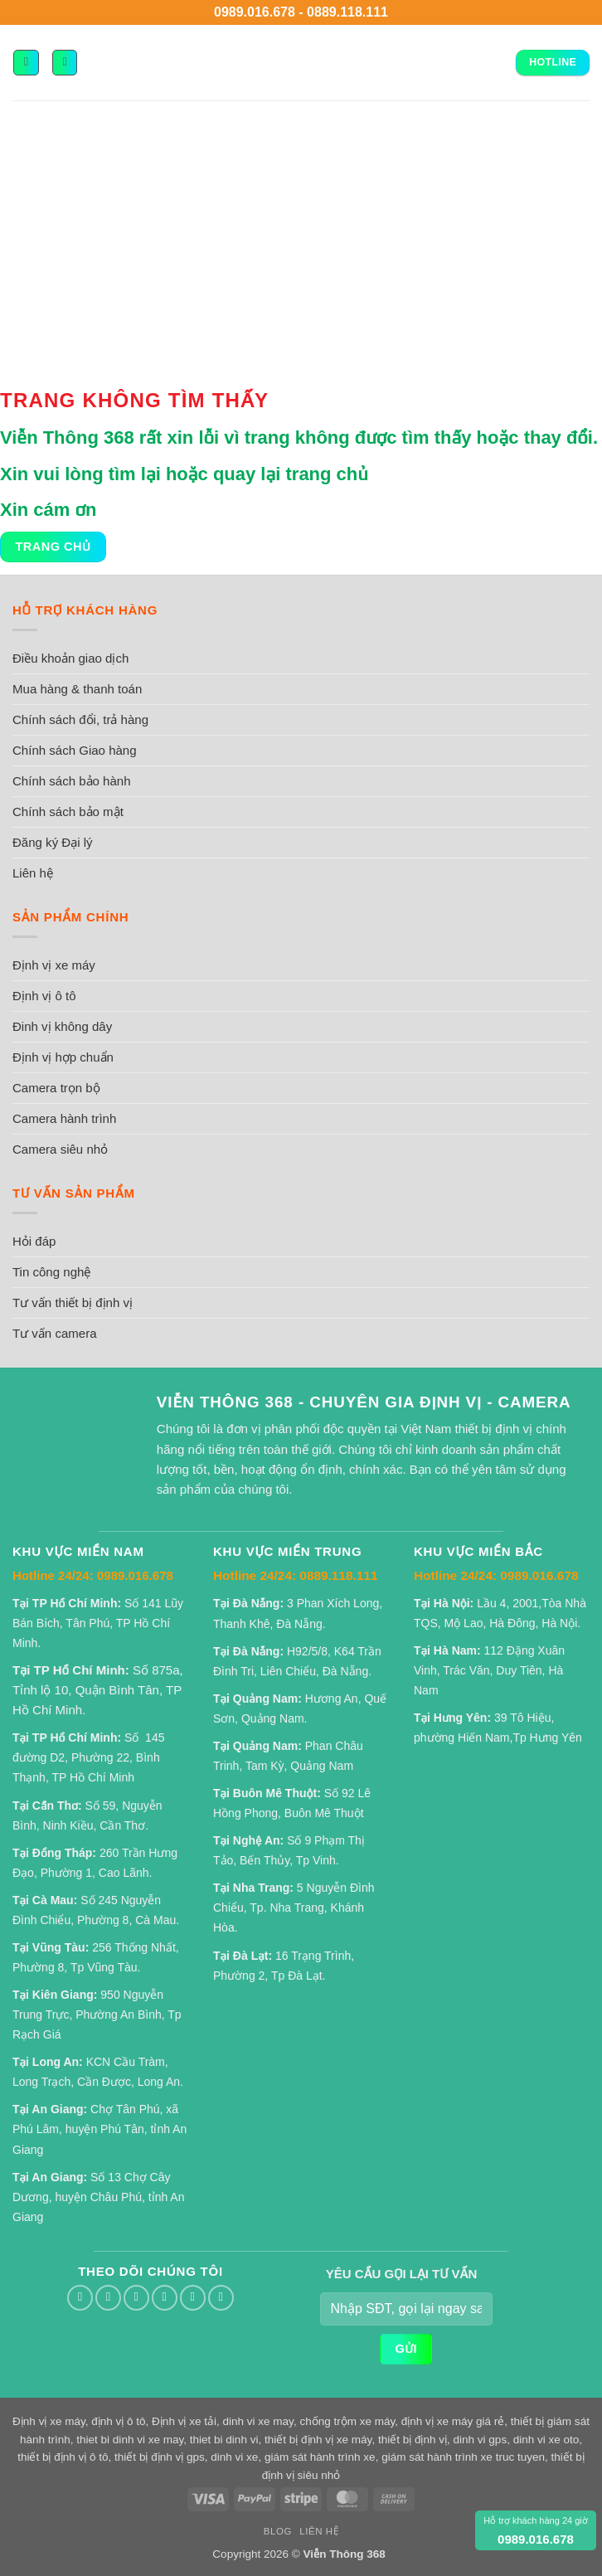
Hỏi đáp (34, 1241)
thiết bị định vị (412, 2439)
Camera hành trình (64, 1118)
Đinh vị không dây (62, 1026)
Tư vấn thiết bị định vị (72, 1302)
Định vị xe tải (184, 2421)
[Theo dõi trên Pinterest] (193, 2298)
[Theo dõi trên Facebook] (80, 2298)
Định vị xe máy (53, 965)
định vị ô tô (118, 2421)
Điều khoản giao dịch (70, 658)
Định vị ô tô (44, 996)
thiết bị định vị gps (159, 2457)
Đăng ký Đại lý (52, 842)
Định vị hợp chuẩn (63, 1057)
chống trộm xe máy (347, 2421)
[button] (25, 62)
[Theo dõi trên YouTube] (221, 2298)
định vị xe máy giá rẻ (452, 2421)
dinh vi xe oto (546, 2439)
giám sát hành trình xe (320, 2457)
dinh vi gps (480, 2439)
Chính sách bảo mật (68, 811)
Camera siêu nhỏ (60, 1149)
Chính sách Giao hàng (74, 750)
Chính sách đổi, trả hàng (80, 719)
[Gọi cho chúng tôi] (164, 2298)
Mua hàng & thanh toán (77, 689)
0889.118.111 (347, 12)
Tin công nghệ (51, 1272)
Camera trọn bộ (56, 1088)
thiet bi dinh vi (224, 2439)
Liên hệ (32, 873)
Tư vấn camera (54, 1333)
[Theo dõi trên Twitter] (108, 2298)
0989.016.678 (254, 12)
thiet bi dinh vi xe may (129, 2439)
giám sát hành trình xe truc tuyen (463, 2457)
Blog (278, 2531)
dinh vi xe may (257, 2421)
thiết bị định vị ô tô (62, 2457)
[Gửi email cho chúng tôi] (136, 2298)
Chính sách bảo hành (71, 781)
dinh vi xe (234, 2457)
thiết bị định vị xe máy (318, 2439)
